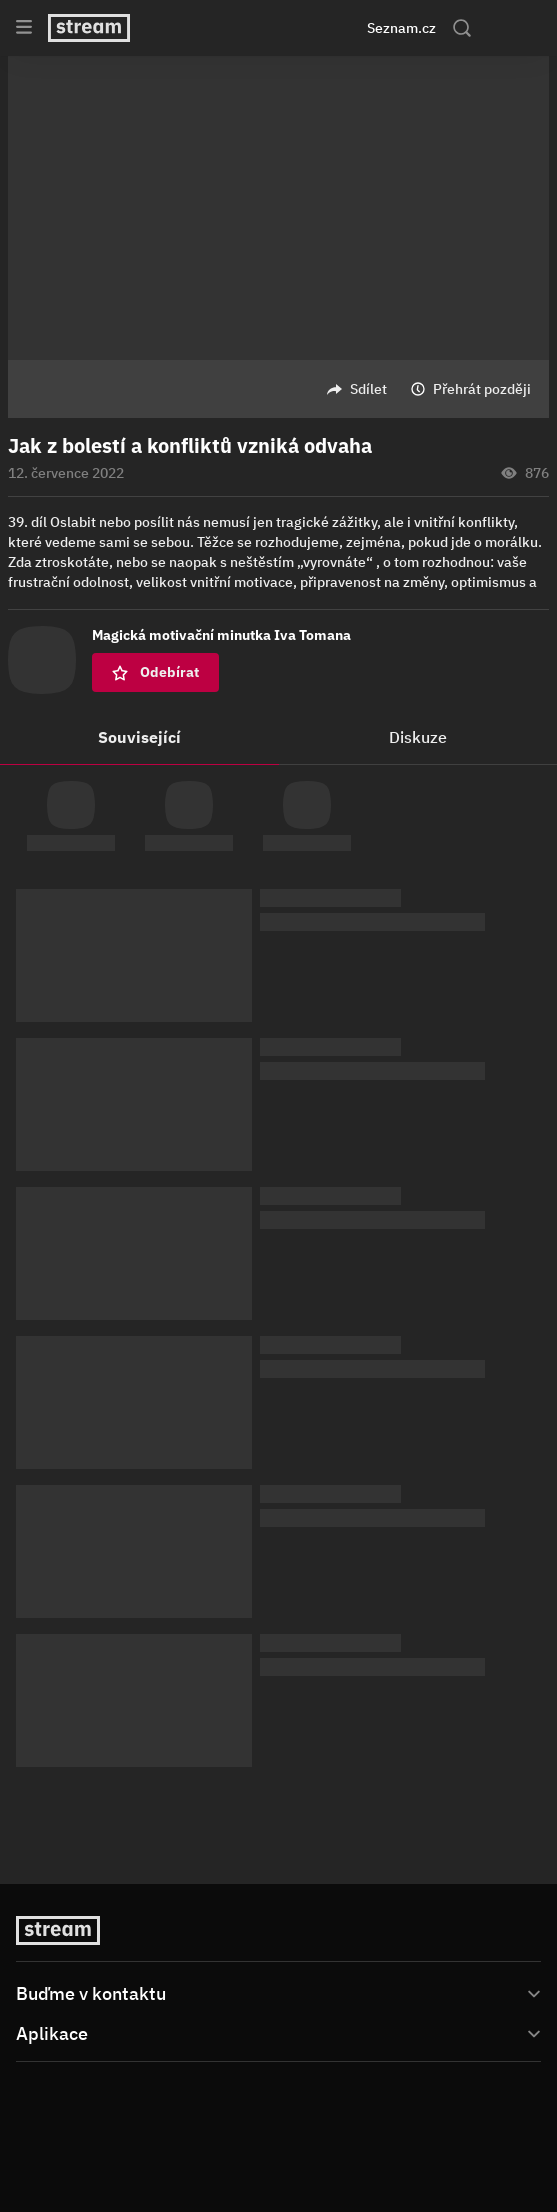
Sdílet (368, 389)
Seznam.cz (401, 28)
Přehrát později (482, 389)
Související (139, 737)
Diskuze (418, 737)
